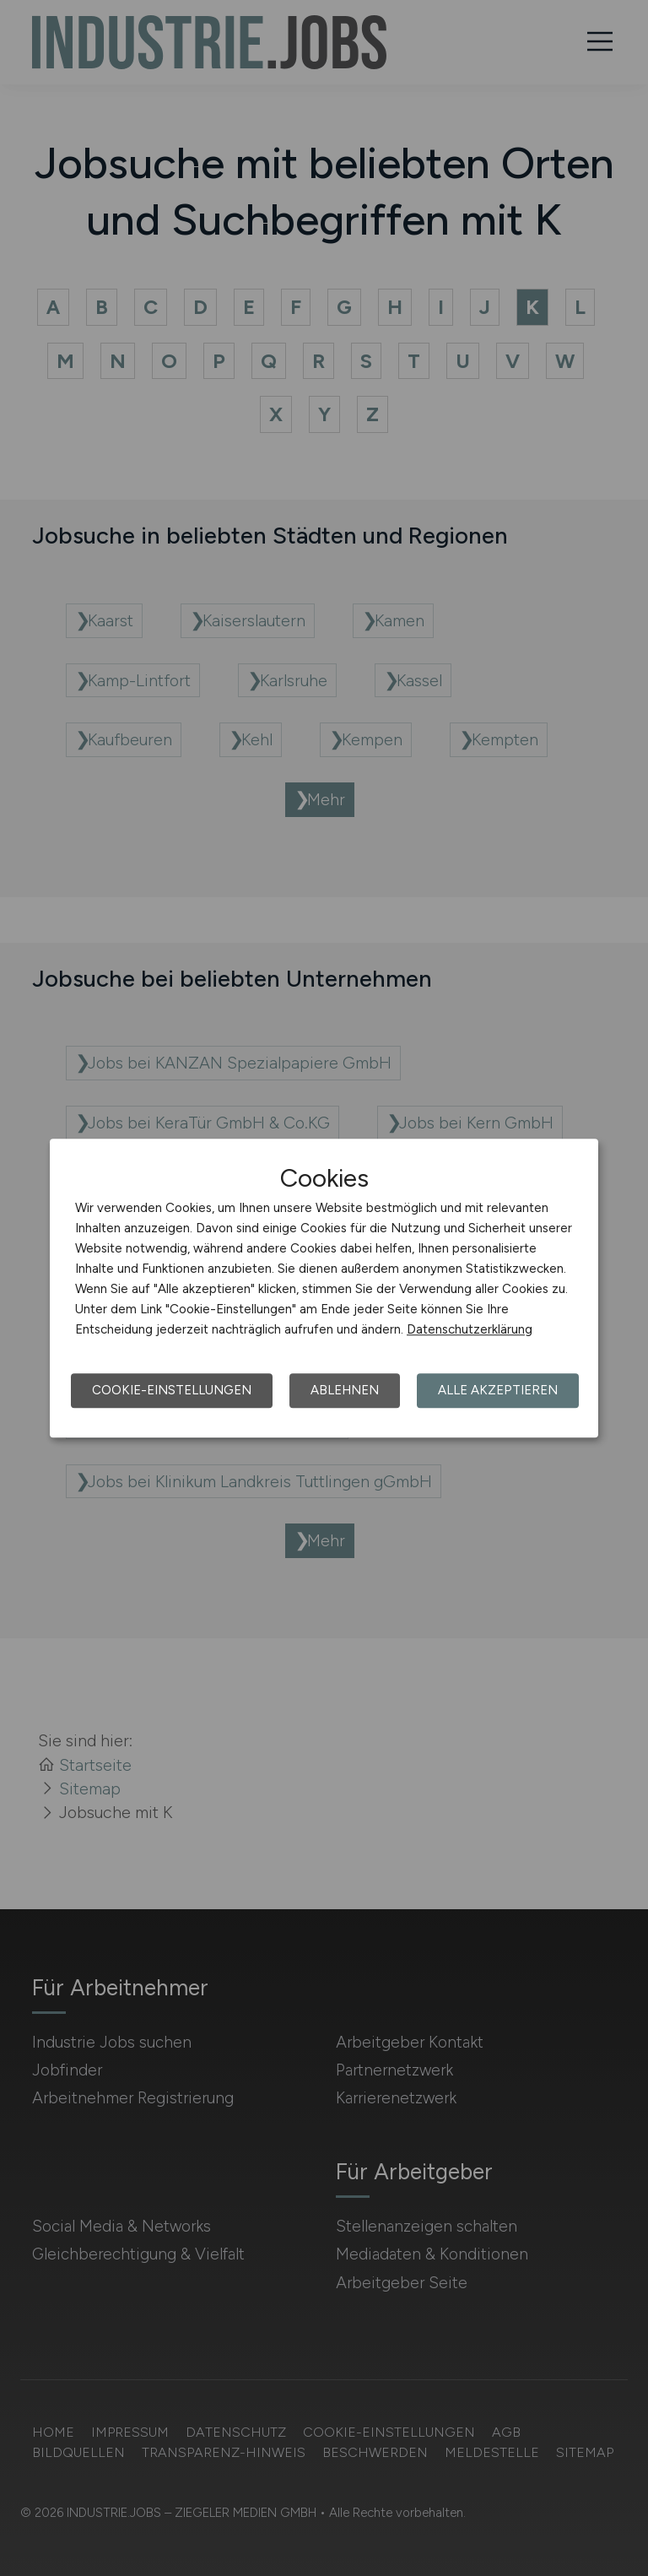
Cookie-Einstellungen (171, 1390)
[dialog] (324, 1288)
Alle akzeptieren (498, 1390)
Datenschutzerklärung (469, 1329)
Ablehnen (344, 1390)
